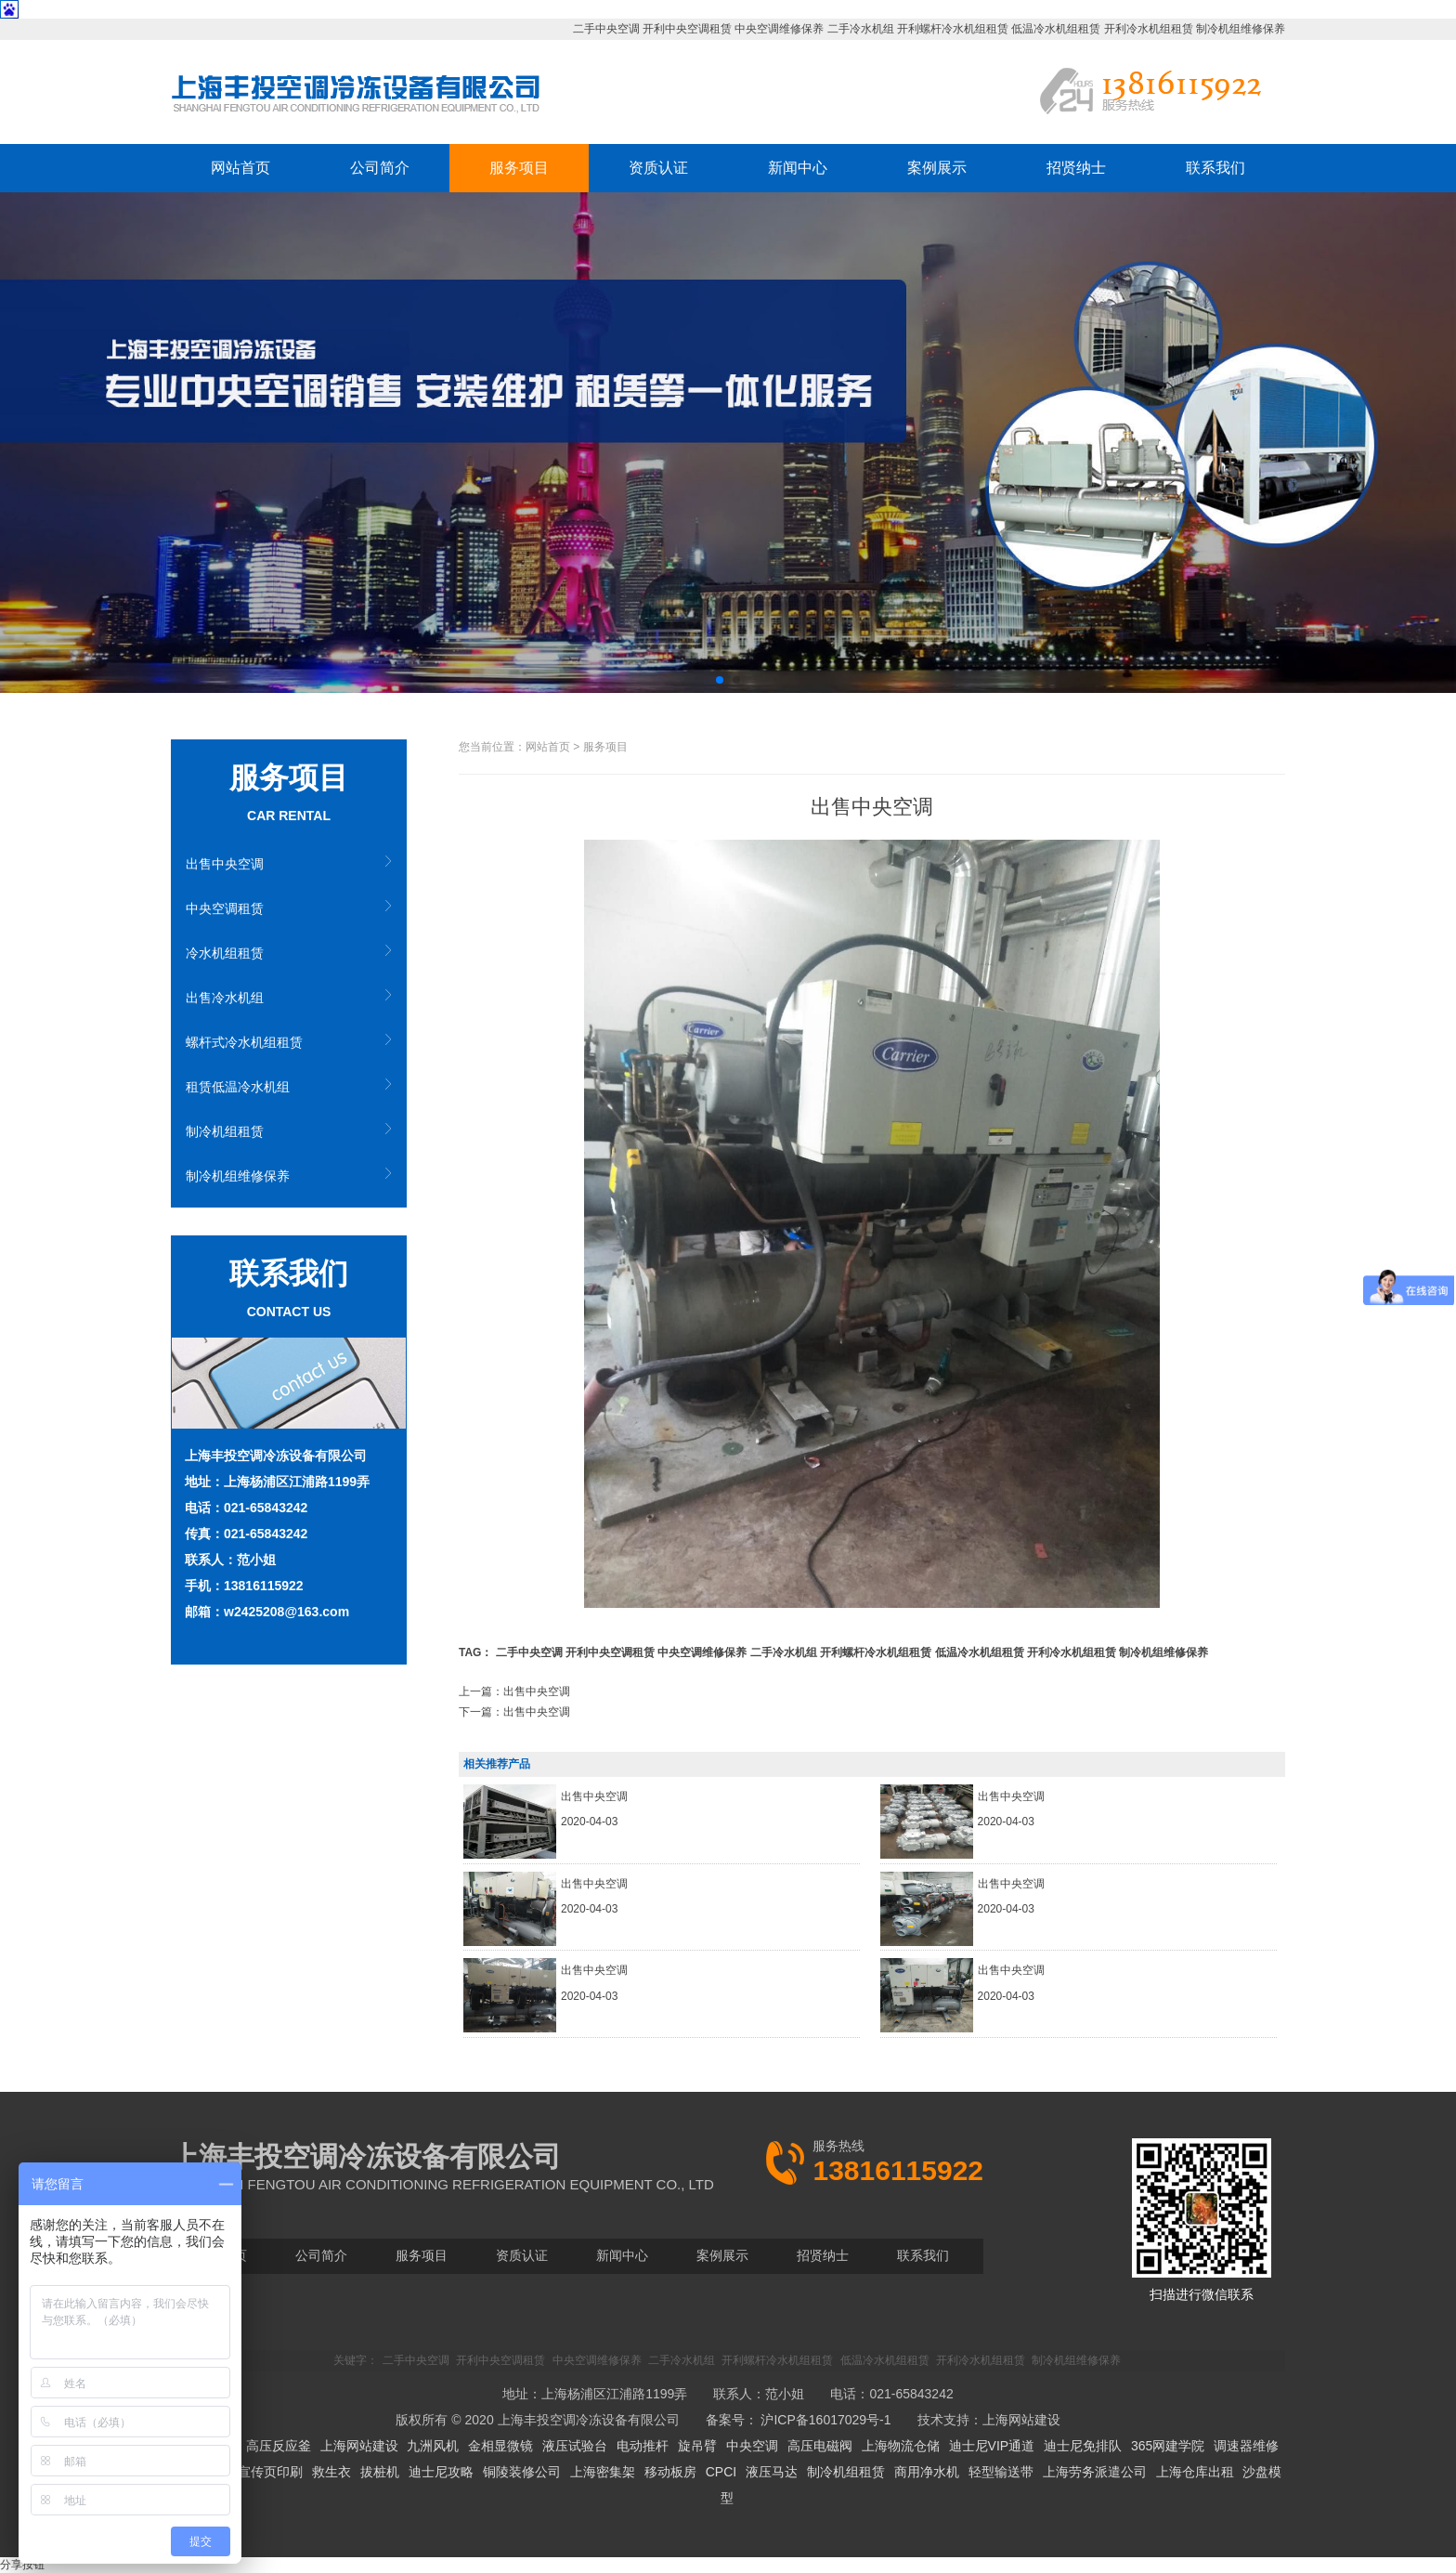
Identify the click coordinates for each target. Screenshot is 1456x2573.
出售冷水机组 (225, 997)
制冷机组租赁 (225, 1131)
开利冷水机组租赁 (1148, 28)
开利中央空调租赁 (687, 28)
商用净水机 (926, 2471)
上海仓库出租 (1195, 2471)
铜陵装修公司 (522, 2471)
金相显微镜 (500, 2445)
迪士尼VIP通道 (992, 2445)
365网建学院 (1167, 2445)
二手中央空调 (606, 28)
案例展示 (937, 168)
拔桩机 (379, 2471)
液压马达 (772, 2471)
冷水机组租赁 (225, 953)
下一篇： (514, 1711)
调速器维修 (1246, 2445)
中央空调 (752, 2445)
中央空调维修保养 (779, 28)
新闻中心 (797, 168)
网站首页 (240, 168)
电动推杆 (643, 2445)
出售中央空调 (225, 863)
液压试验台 (574, 2445)
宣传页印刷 (270, 2471)
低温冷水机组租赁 (1055, 28)
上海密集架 (602, 2471)
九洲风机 (433, 2445)
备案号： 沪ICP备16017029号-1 (798, 2419)
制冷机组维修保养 (1240, 28)
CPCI (721, 2471)
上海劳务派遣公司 (1095, 2471)
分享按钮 (22, 2564)
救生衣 (331, 2471)
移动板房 (670, 2471)
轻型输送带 (1001, 2471)
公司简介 (380, 168)
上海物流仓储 (901, 2445)
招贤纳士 (1076, 168)
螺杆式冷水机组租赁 (244, 1042)
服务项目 (519, 168)
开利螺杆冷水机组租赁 (952, 28)
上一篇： (514, 1691)
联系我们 (1215, 168)
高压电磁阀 (819, 2445)
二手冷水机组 (860, 28)
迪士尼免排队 (1083, 2445)
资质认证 (658, 168)
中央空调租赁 (225, 908)
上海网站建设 (1021, 2419)
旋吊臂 (697, 2445)
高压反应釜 (278, 2445)
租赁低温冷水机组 (238, 1086)
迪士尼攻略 (441, 2471)
